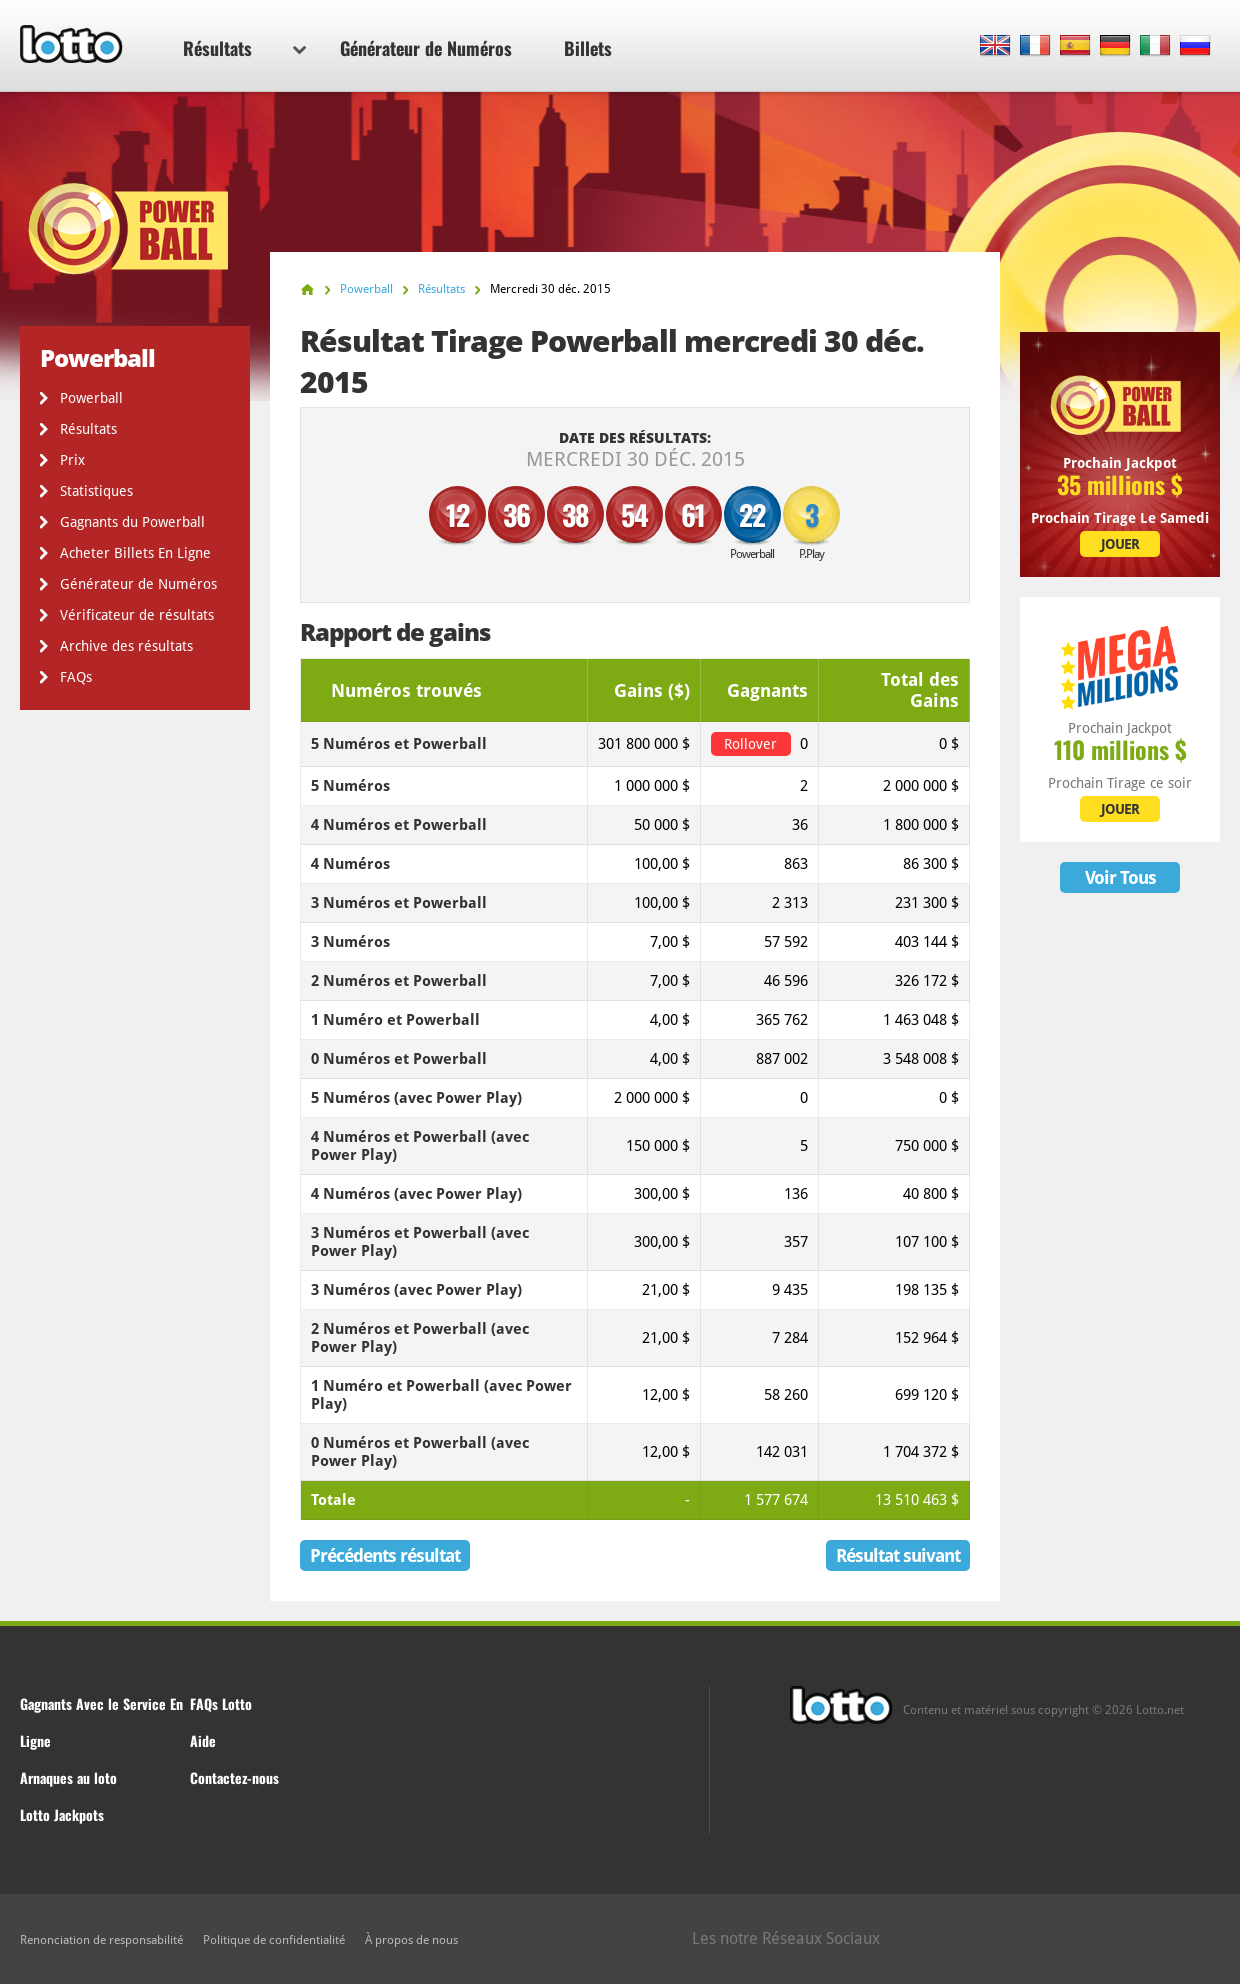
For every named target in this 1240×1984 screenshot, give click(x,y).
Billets (588, 48)
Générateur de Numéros (426, 48)
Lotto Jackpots (62, 1814)
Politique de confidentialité (274, 1940)
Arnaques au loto (68, 1777)
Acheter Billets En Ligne (135, 553)
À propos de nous (411, 1940)
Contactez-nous (234, 1777)
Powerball (91, 398)
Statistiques (96, 491)
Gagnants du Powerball (132, 522)
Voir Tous (1120, 877)
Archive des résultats (126, 646)
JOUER (1120, 544)
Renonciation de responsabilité (101, 1940)
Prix (72, 460)
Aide (203, 1740)
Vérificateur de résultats (137, 615)
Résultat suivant (898, 1555)
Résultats (244, 48)
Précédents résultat (385, 1555)
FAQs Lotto (221, 1703)
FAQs (76, 677)
